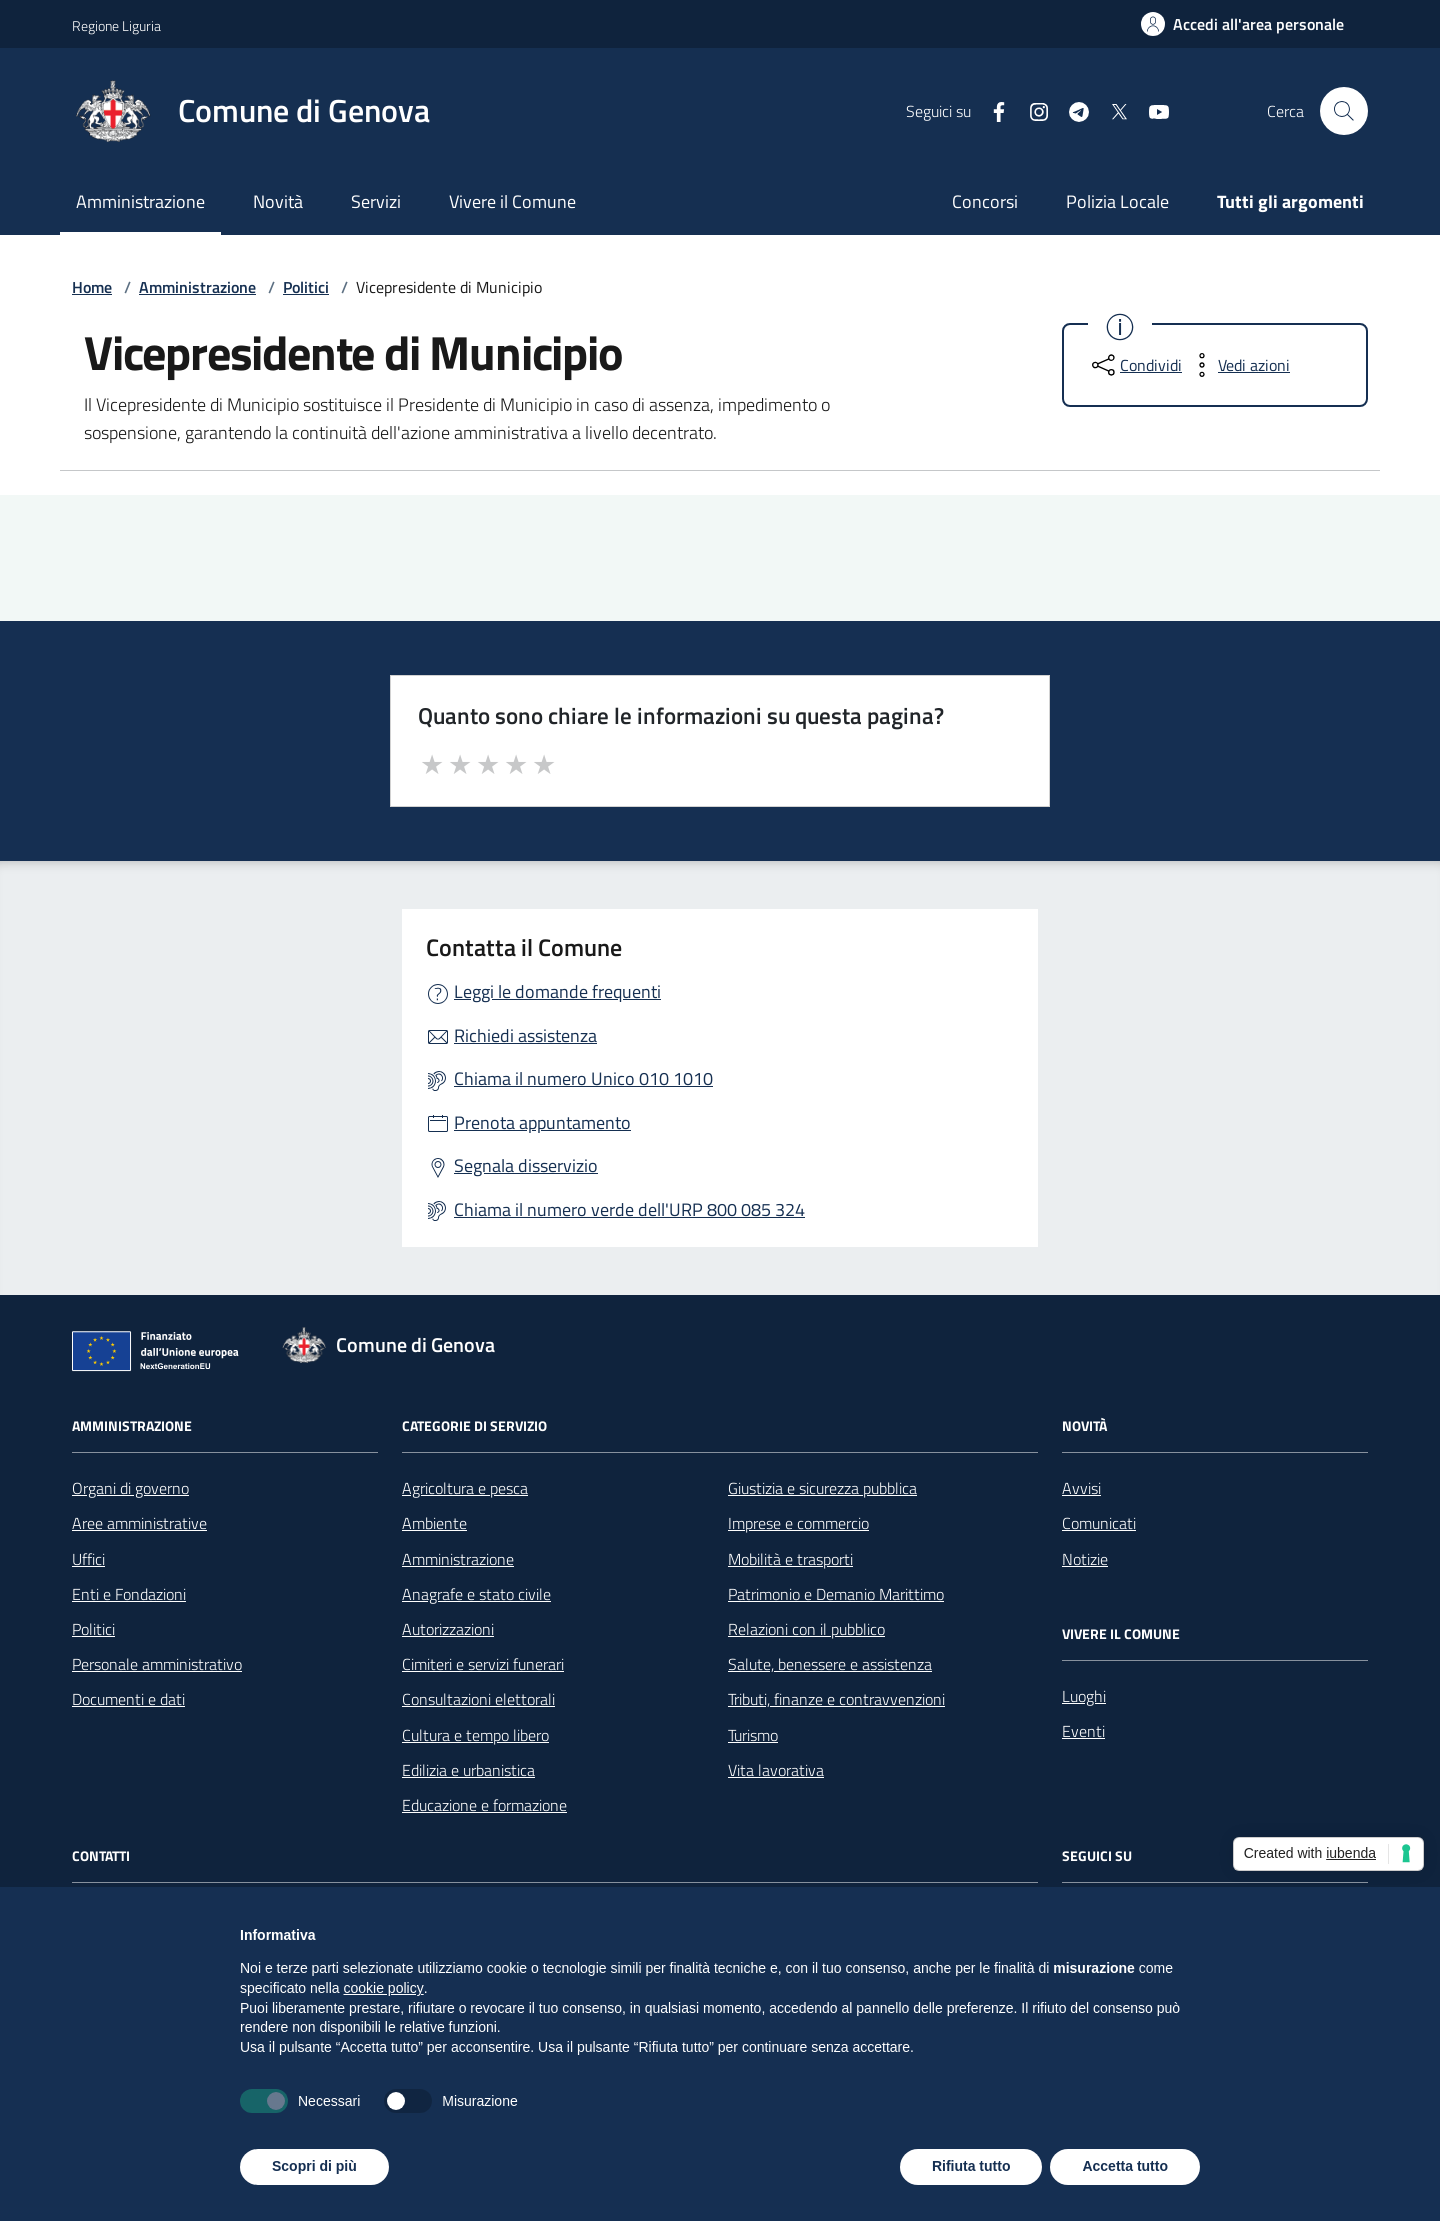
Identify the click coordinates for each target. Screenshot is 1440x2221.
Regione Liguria (116, 25)
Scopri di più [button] (314, 2166)
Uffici (88, 1559)
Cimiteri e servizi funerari (483, 1664)
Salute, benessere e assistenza (830, 1664)
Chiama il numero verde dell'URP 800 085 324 (629, 1209)
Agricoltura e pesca (465, 1488)
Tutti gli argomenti (1290, 201)
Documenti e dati (128, 1699)
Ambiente (434, 1523)
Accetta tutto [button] (1125, 2166)
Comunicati (1099, 1523)
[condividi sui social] (1135, 365)
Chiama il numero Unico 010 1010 (583, 1078)
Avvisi (1081, 1488)
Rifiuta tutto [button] (971, 2166)
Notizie (1085, 1559)
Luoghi (1084, 1696)
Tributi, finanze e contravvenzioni (836, 1699)
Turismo (753, 1735)
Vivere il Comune (512, 201)
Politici (306, 287)
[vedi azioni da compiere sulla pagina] (1238, 365)
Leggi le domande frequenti (557, 991)
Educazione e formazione (484, 1805)
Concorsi (985, 201)
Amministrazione (140, 201)
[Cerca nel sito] (1344, 111)
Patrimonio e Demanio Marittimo (836, 1594)
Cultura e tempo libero (475, 1735)
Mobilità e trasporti (790, 1559)
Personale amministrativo (157, 1664)
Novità (278, 201)
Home (92, 287)
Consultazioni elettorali (478, 1699)
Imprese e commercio (798, 1523)
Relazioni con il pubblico (806, 1629)
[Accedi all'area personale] (1242, 24)
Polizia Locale (1117, 201)
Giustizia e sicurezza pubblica (822, 1488)
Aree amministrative (139, 1523)
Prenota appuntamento (542, 1122)
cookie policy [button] (384, 1988)
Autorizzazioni (448, 1629)
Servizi (376, 201)
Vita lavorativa (776, 1770)
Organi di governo (130, 1488)
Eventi (1083, 1731)
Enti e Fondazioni (129, 1594)
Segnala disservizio (526, 1165)
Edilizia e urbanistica (468, 1770)
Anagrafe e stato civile (476, 1594)
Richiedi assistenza (525, 1035)
